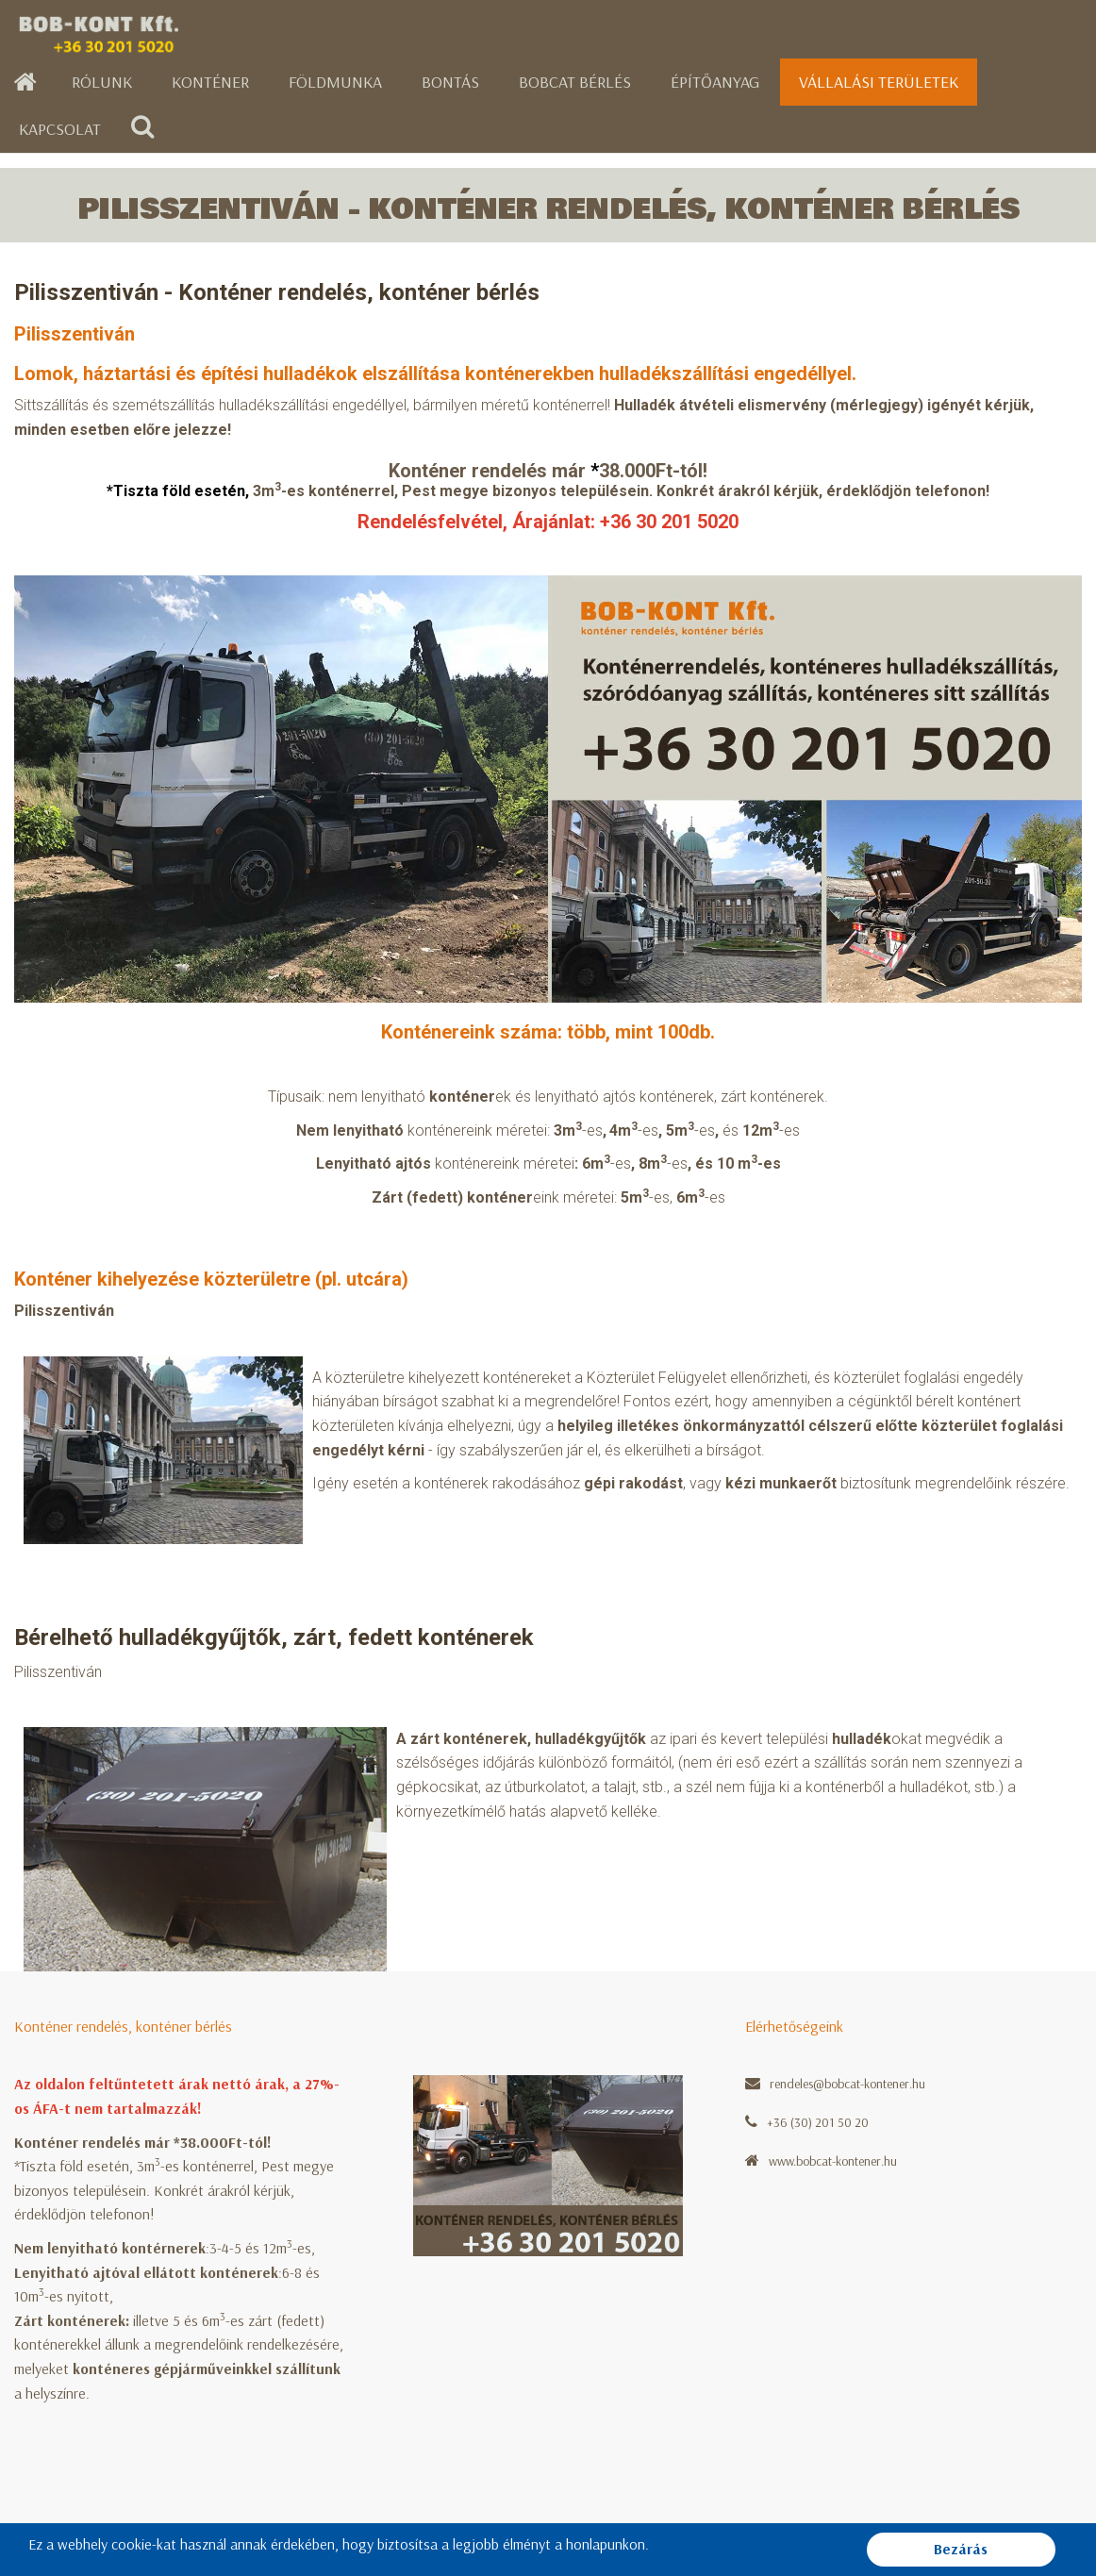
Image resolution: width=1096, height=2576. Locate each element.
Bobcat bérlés (575, 81)
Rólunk (102, 81)
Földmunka (335, 81)
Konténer (210, 81)
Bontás (450, 81)
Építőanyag (715, 81)
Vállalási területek (878, 81)
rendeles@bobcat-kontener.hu (847, 2083)
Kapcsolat (60, 129)
